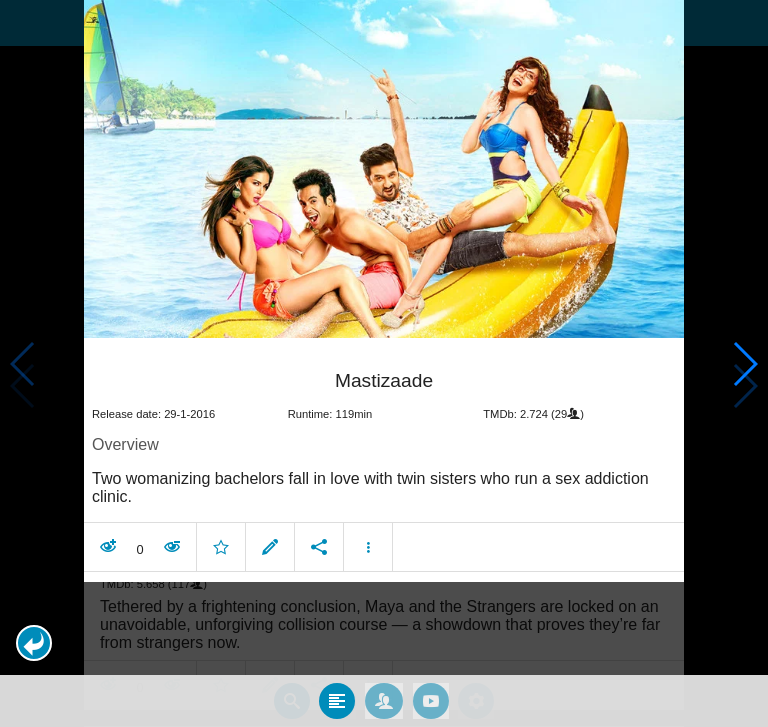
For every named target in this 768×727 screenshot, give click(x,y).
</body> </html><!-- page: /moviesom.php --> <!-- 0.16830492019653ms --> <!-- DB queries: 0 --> (384, 363)
